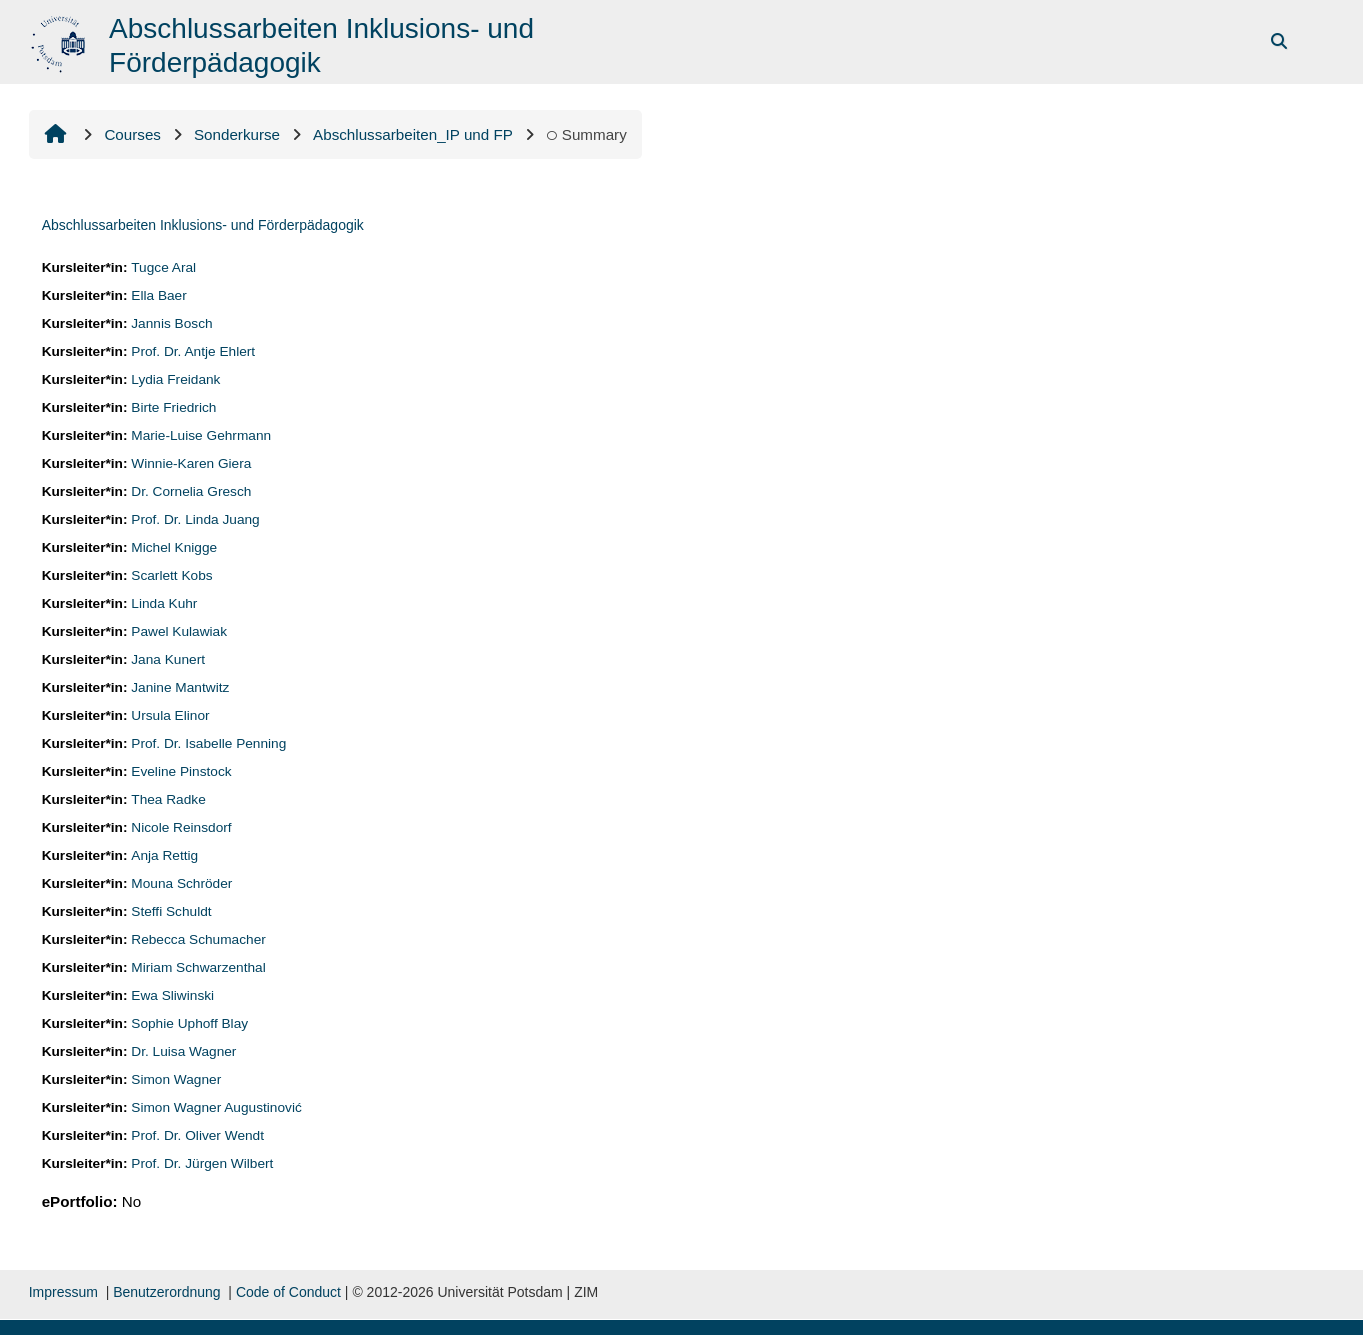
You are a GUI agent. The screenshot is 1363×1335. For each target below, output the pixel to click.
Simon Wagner (176, 1079)
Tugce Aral (163, 267)
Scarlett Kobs (171, 575)
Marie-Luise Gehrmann (201, 435)
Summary (586, 134)
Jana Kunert (168, 659)
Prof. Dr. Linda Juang (195, 519)
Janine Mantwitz (180, 687)
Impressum (63, 1292)
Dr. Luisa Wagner (183, 1051)
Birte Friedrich (173, 407)
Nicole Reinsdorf (181, 827)
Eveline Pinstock (181, 771)
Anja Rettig (164, 855)
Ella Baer (158, 295)
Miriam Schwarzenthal (198, 967)
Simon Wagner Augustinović (216, 1107)
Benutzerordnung (166, 1292)
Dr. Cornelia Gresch (191, 491)
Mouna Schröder (181, 883)
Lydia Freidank (175, 379)
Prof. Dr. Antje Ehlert (193, 351)
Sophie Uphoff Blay (189, 1023)
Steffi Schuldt (171, 911)
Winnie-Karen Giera (191, 463)
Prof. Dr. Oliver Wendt (197, 1135)
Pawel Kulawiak (179, 631)
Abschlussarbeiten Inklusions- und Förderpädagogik (203, 225)
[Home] (60, 40)
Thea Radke (168, 799)
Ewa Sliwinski (172, 995)
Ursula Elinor (170, 715)
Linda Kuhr (164, 603)
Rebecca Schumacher (198, 939)
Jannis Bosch (171, 323)
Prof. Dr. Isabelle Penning (208, 743)
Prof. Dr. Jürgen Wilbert (202, 1163)
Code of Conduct (288, 1292)
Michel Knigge (174, 547)
